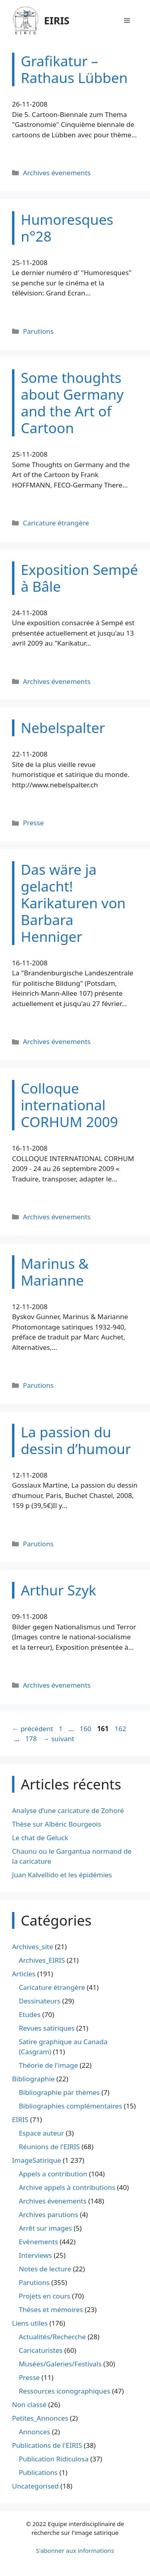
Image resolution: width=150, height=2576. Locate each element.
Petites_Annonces (40, 2418)
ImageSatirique (36, 2160)
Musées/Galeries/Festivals (60, 2363)
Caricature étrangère (56, 522)
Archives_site (32, 1946)
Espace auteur (41, 2133)
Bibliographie (33, 2078)
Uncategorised (35, 2486)
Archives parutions (48, 2214)
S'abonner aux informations (75, 2550)
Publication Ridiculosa (53, 2458)
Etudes (29, 2014)
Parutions (38, 331)
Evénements (38, 2241)
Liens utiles (30, 2323)
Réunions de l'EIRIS (49, 2146)
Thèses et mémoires (51, 2309)
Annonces (34, 2431)
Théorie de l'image (48, 2065)
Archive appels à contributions (67, 2187)
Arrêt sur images (45, 2228)
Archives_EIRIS (42, 1960)
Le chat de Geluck (40, 1837)
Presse (33, 822)
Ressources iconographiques (64, 2391)
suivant (58, 1738)
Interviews (35, 2255)
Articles (24, 1973)
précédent (32, 1728)
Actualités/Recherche (52, 2336)
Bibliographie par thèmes (59, 2092)
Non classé (29, 2404)
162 (121, 1728)
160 (86, 1728)
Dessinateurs (39, 2000)
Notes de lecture (45, 2268)
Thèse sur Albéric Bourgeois (56, 1824)
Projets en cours (44, 2296)
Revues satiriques (46, 2028)
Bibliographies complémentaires (70, 2105)
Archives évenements (56, 172)
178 (32, 1738)
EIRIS (57, 20)
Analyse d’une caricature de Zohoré (68, 1810)
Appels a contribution (53, 2173)
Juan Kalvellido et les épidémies (62, 1874)
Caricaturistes (40, 2350)
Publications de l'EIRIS (47, 2445)
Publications (38, 2472)
